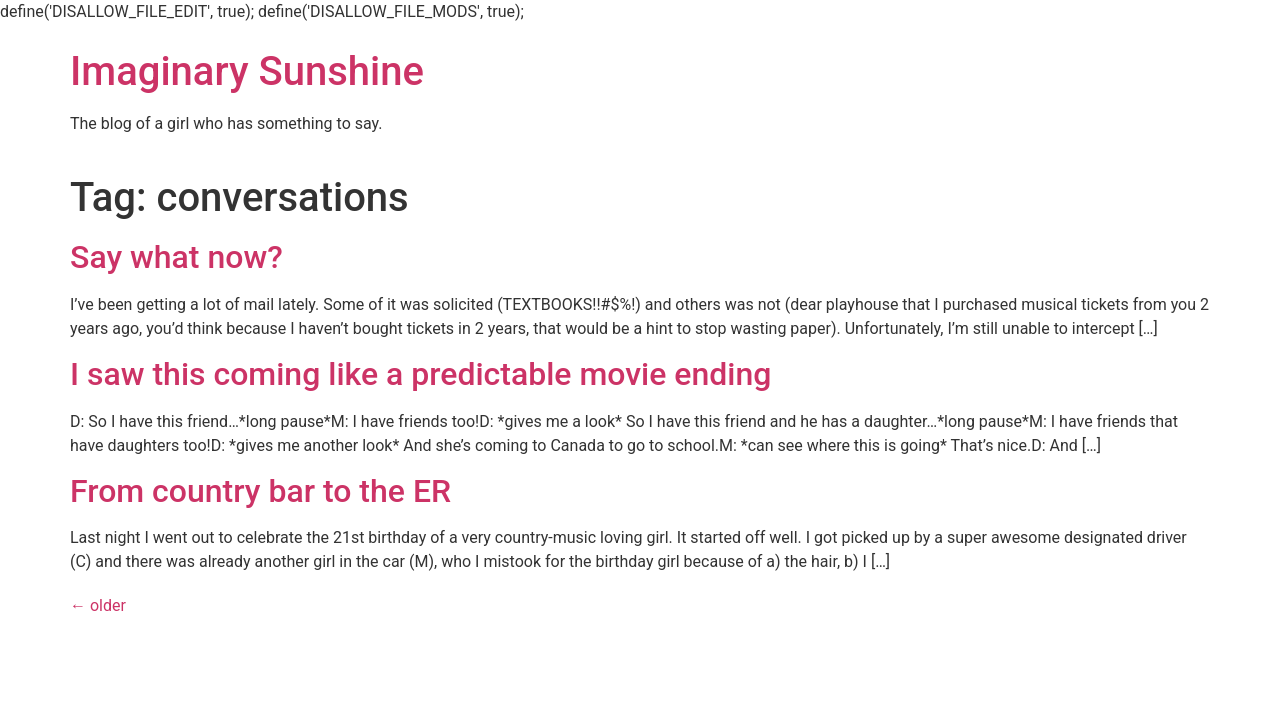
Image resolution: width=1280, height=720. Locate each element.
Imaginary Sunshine (247, 71)
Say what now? (176, 257)
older (98, 605)
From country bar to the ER (260, 491)
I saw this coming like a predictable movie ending (420, 374)
